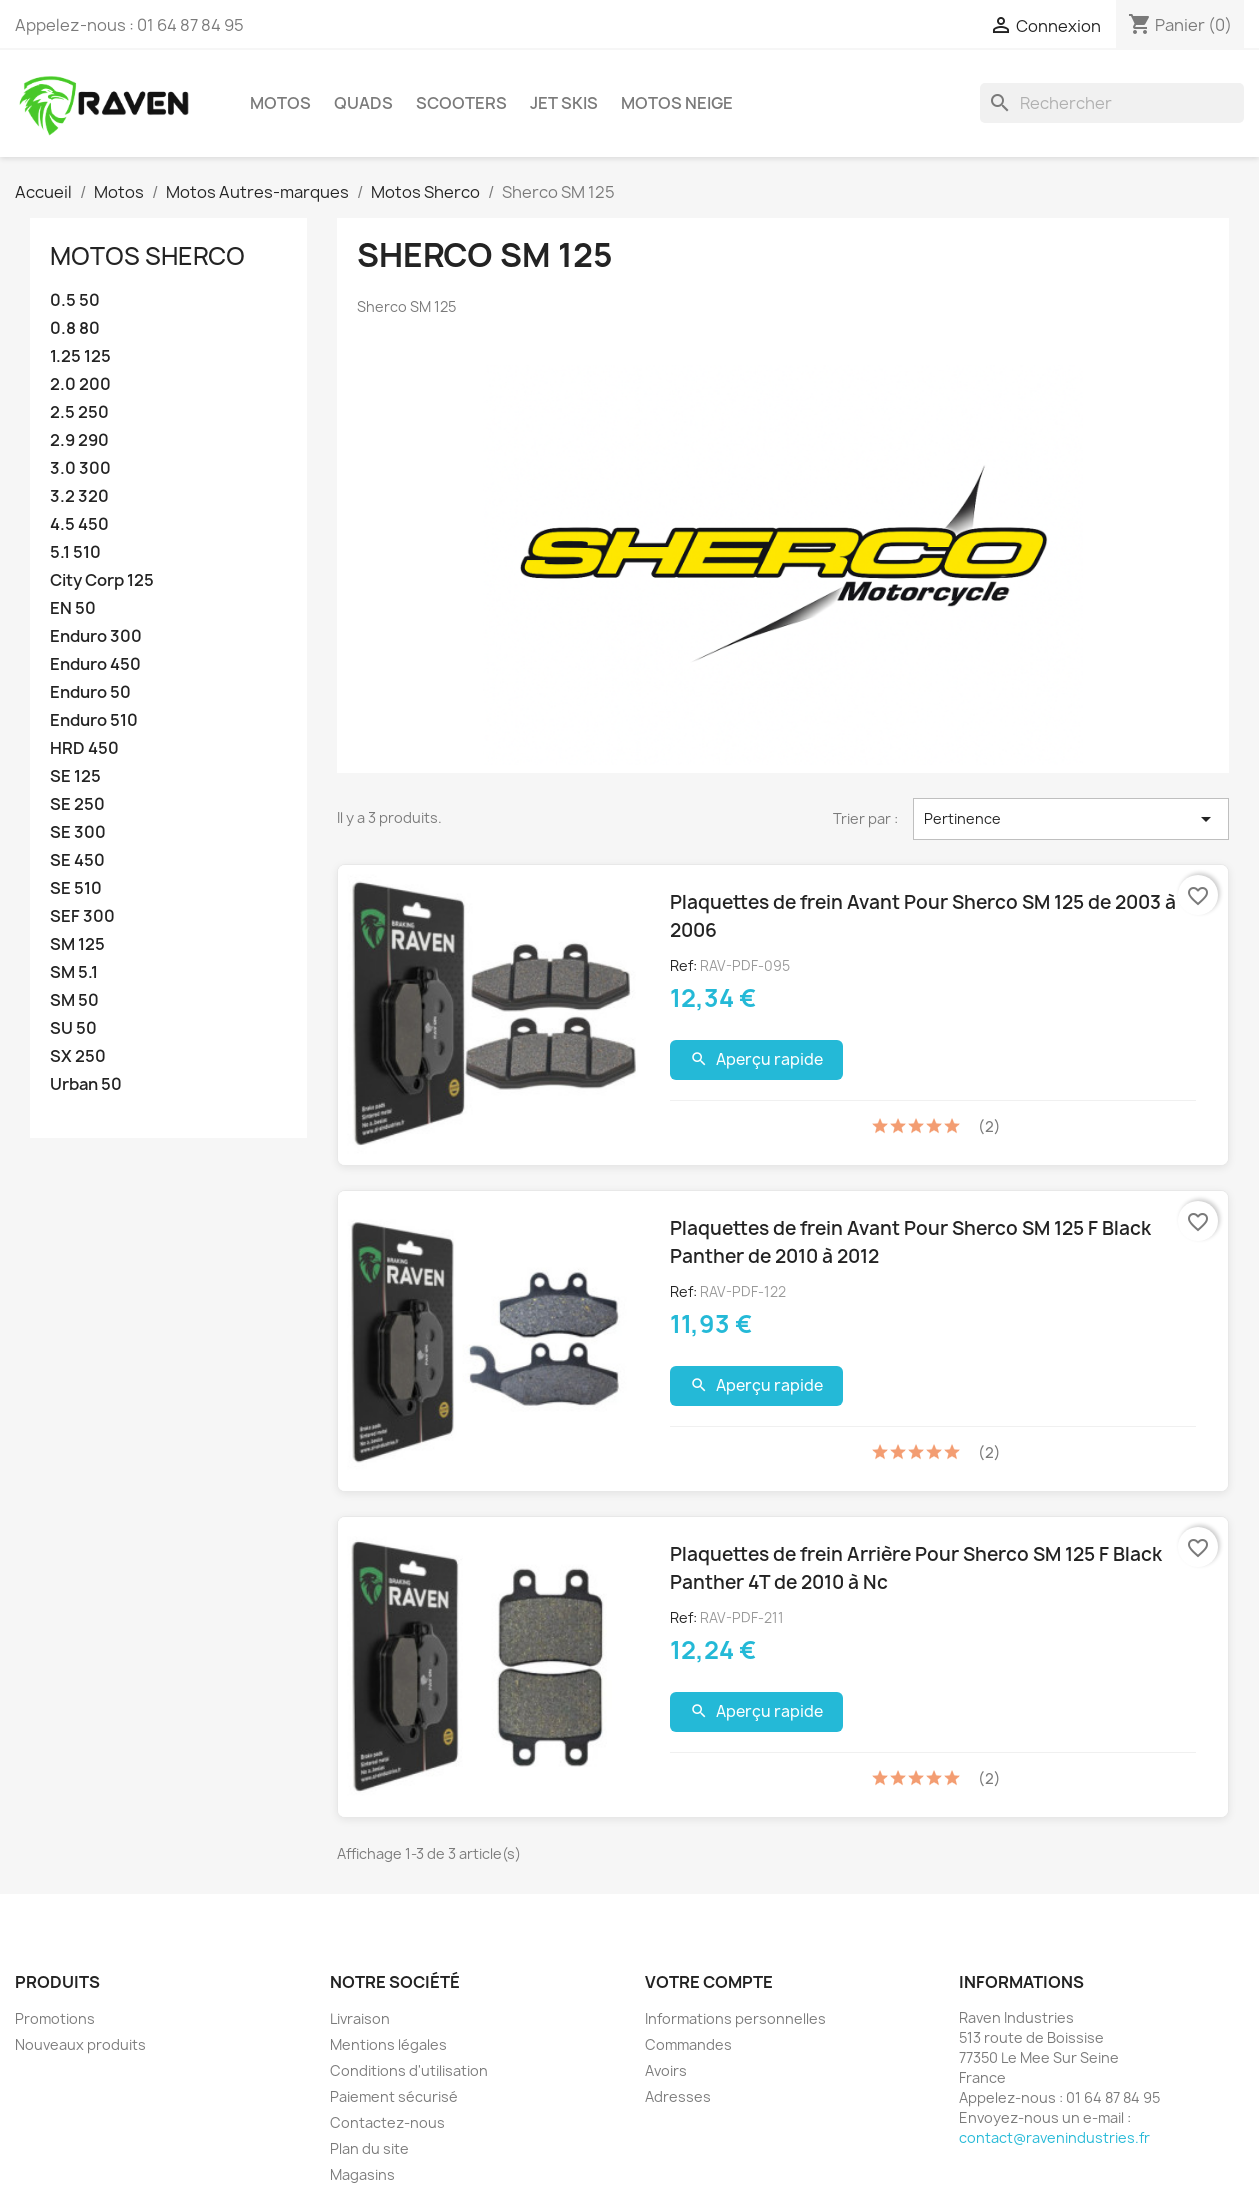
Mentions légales (388, 2044)
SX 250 (78, 1056)
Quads (363, 103)
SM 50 (74, 1000)
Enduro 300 (96, 636)
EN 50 (73, 608)
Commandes (688, 2044)
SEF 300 (82, 916)
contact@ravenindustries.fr (1054, 2137)
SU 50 (73, 1028)
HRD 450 (84, 748)
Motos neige (677, 103)
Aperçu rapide (756, 1059)
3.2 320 (79, 496)
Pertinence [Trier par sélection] (1071, 819)
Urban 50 (86, 1084)
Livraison (360, 2018)
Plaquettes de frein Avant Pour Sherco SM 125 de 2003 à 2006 (923, 916)
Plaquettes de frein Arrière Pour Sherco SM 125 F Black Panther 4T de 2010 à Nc (916, 1568)
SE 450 (77, 860)
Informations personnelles (735, 2018)
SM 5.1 (74, 972)
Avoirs (666, 2070)
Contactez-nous (387, 2122)
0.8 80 (75, 328)
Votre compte (709, 1982)
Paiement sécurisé (394, 2096)
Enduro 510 (94, 720)
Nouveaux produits (80, 2044)
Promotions (55, 2018)
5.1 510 (75, 552)
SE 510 (76, 888)
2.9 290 (79, 440)
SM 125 (77, 944)
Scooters (461, 103)
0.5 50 (75, 300)
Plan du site (369, 2148)
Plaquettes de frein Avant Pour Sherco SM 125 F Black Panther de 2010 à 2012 (910, 1242)
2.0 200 (80, 384)
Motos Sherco (147, 256)
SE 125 (75, 776)
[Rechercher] (1112, 103)
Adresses (678, 2096)
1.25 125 (80, 356)
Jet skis (564, 103)
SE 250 (77, 804)
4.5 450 (79, 524)
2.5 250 (79, 412)
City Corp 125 (102, 580)
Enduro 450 (95, 664)
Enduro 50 (90, 692)
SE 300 (78, 832)
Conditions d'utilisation (409, 2070)
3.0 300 (80, 468)
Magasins (362, 2174)
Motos (280, 103)
